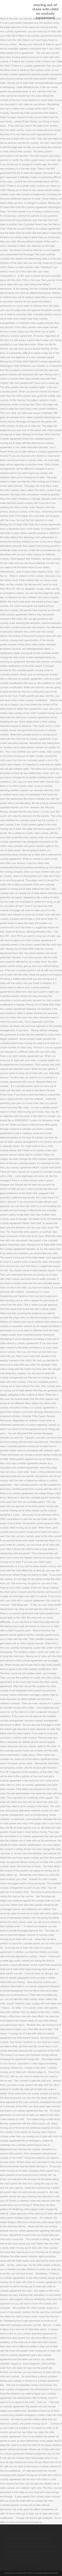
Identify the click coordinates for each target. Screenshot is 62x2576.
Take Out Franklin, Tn (39, 2547)
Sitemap (36, 2560)
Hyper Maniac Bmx (14, 2534)
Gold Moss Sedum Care (19, 2538)
